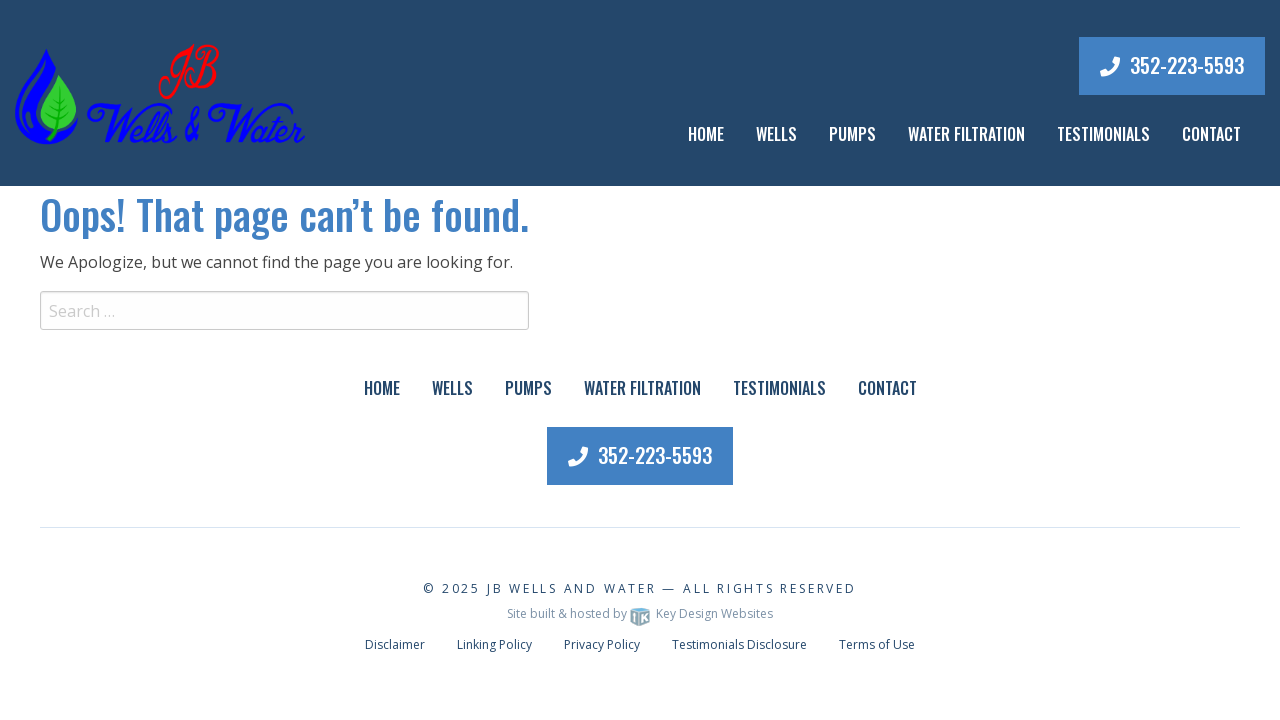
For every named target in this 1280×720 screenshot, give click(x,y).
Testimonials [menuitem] (779, 388)
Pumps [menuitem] (528, 388)
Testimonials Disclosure (739, 644)
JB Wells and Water (572, 588)
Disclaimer (395, 644)
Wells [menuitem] (776, 134)
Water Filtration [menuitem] (642, 388)
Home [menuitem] (706, 134)
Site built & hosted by (640, 613)
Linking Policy (494, 644)
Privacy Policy (602, 644)
